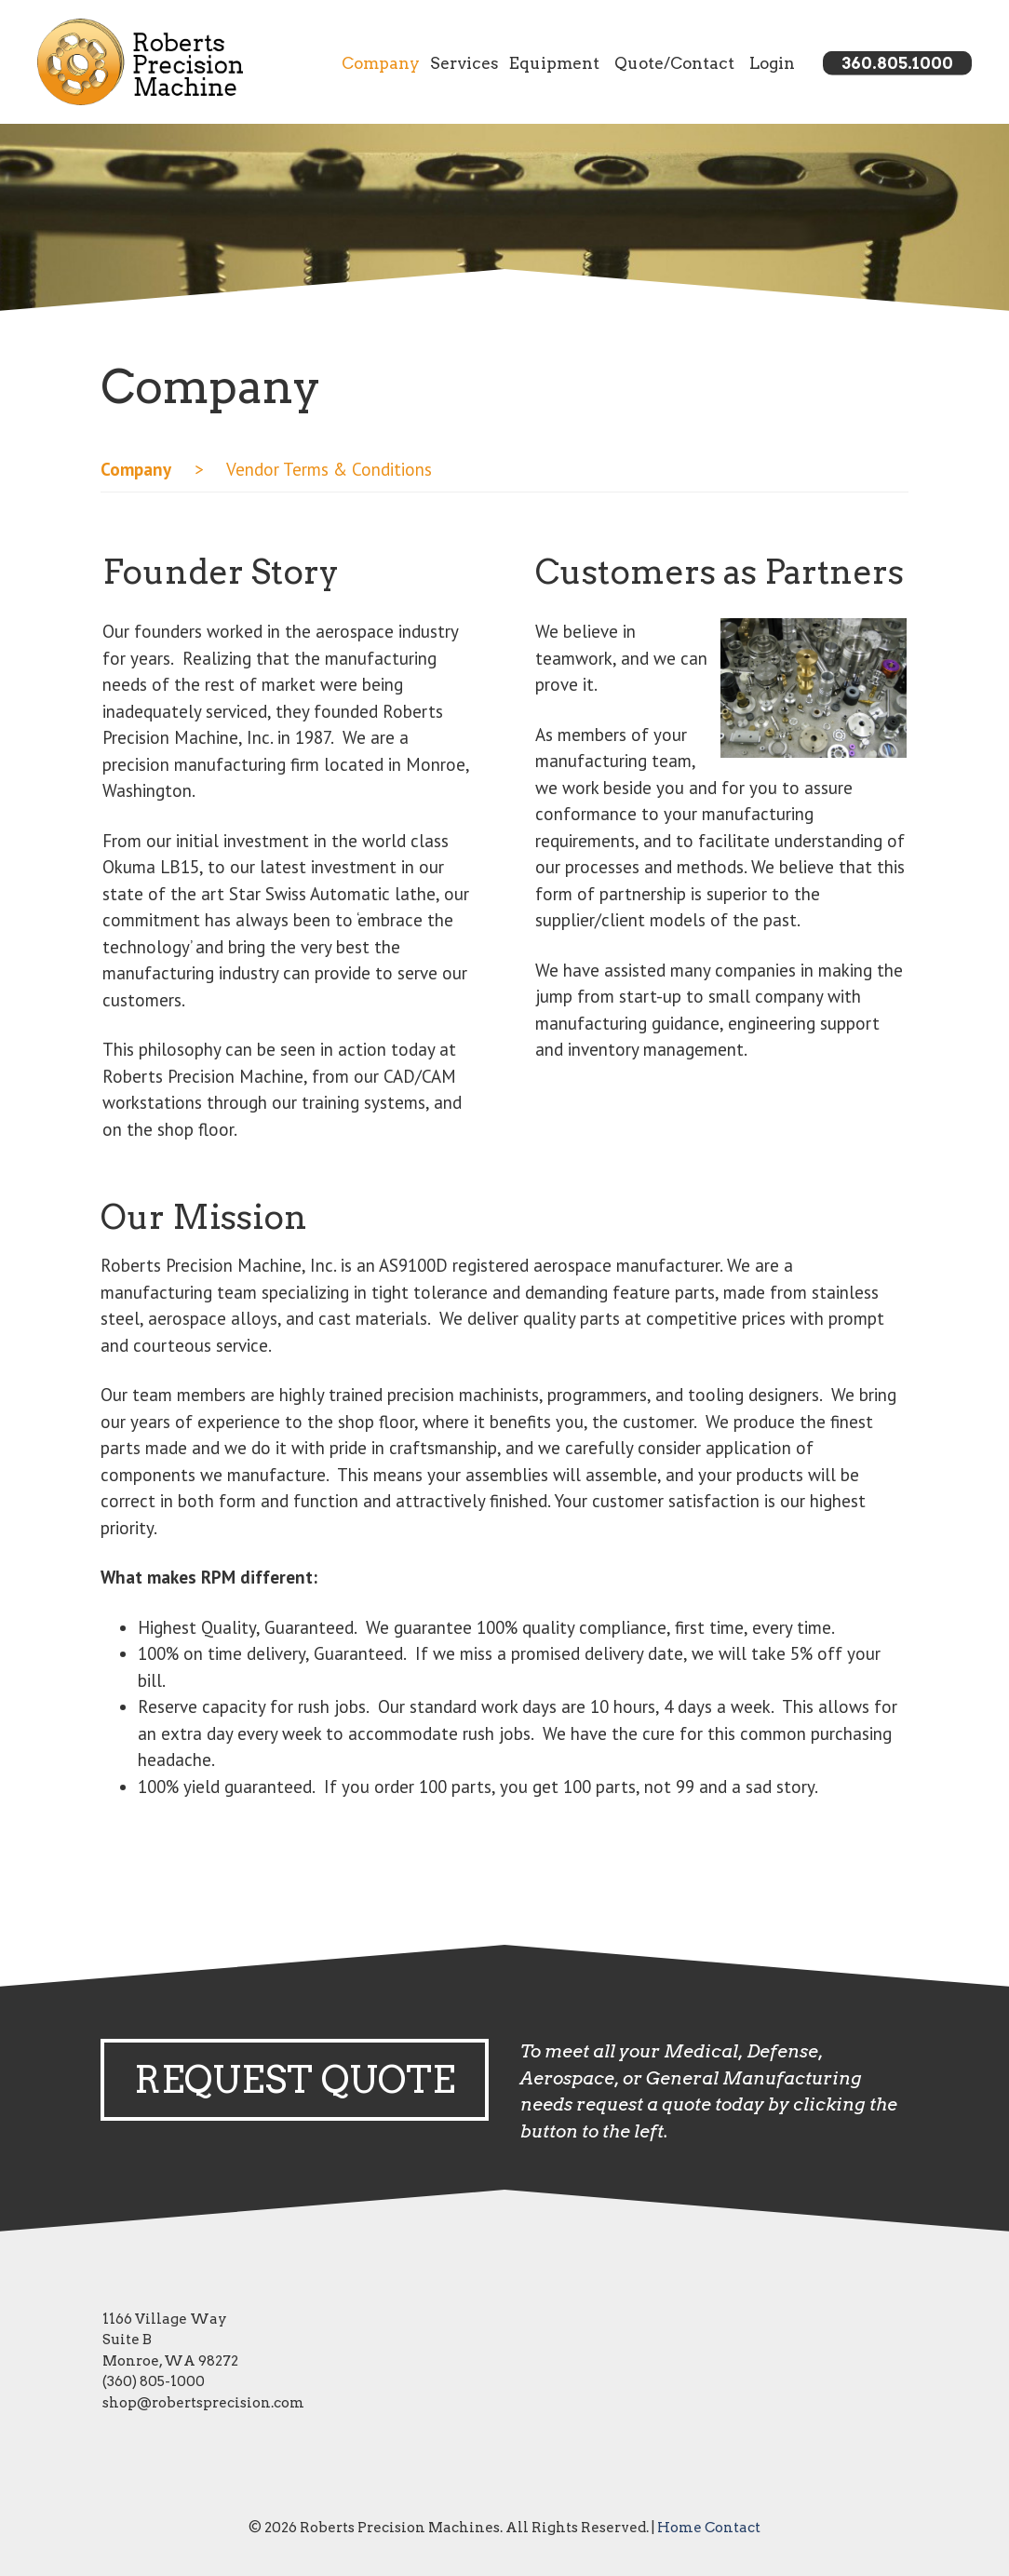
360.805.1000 (897, 62)
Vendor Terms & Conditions (327, 469)
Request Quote (294, 2079)
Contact (732, 2527)
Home (679, 2527)
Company (381, 62)
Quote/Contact (674, 62)
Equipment (554, 62)
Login (772, 62)
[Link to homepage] (140, 62)
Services (464, 62)
